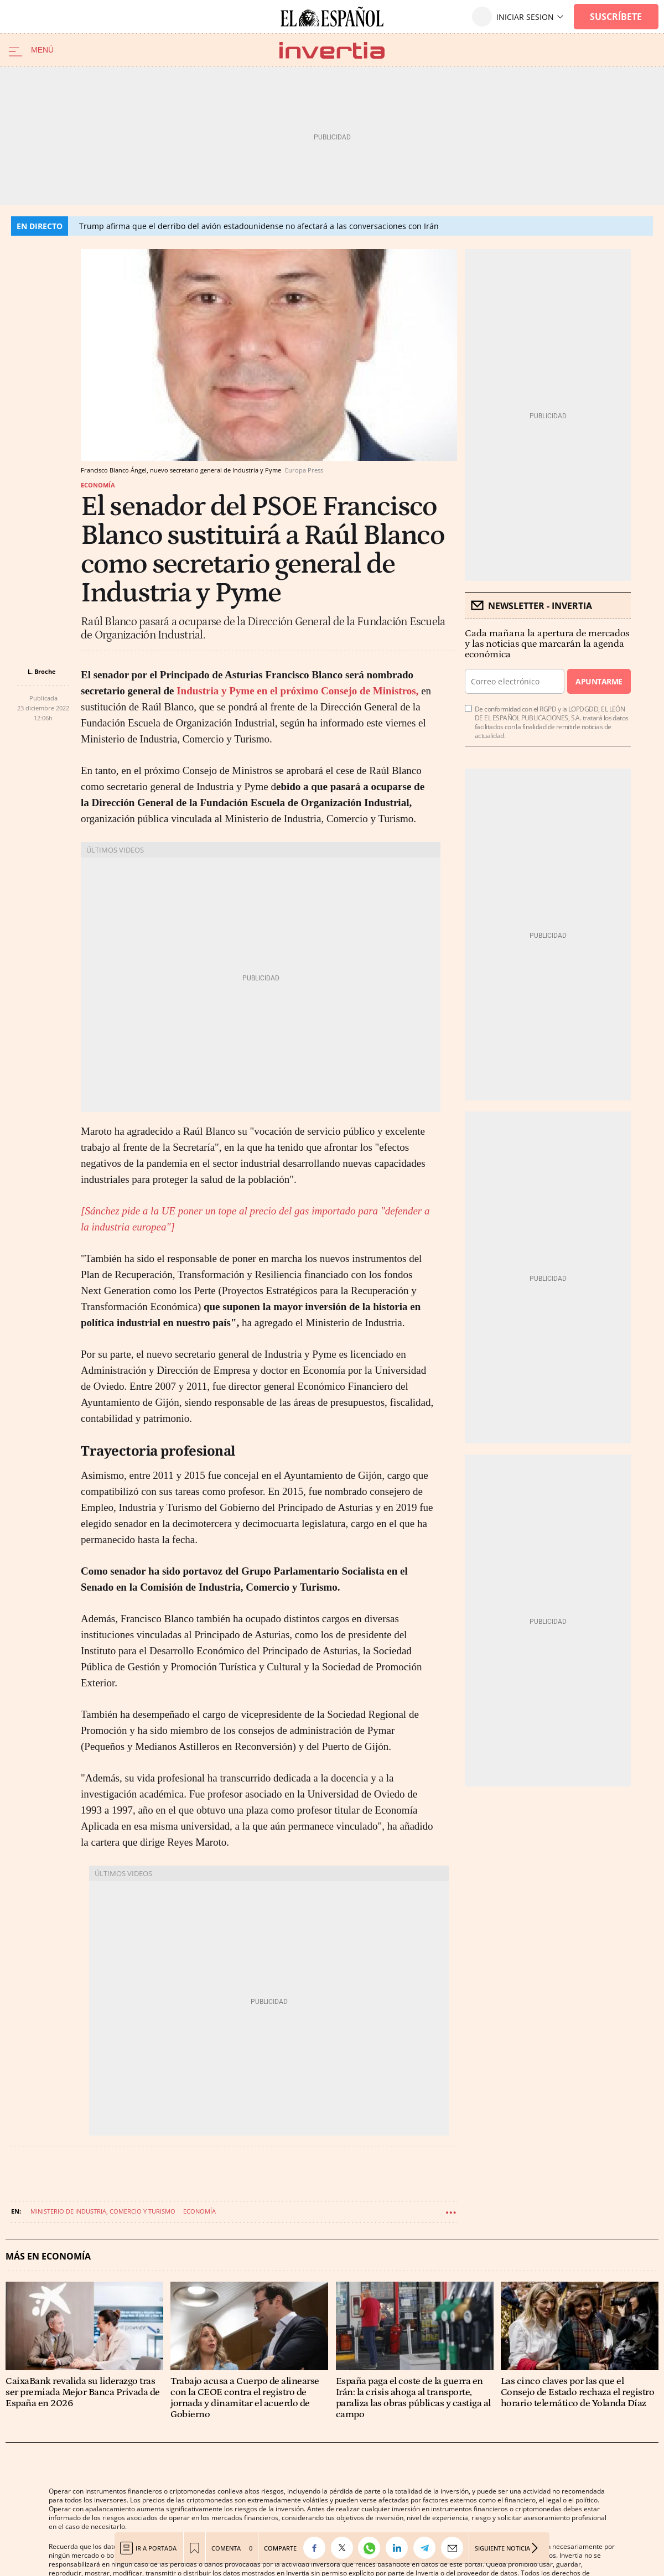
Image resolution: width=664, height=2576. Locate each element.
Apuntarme (598, 681)
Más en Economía (48, 2256)
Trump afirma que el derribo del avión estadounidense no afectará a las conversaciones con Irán (259, 226)
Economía (98, 485)
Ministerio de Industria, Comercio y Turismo (102, 2211)
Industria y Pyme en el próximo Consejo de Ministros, (296, 691)
